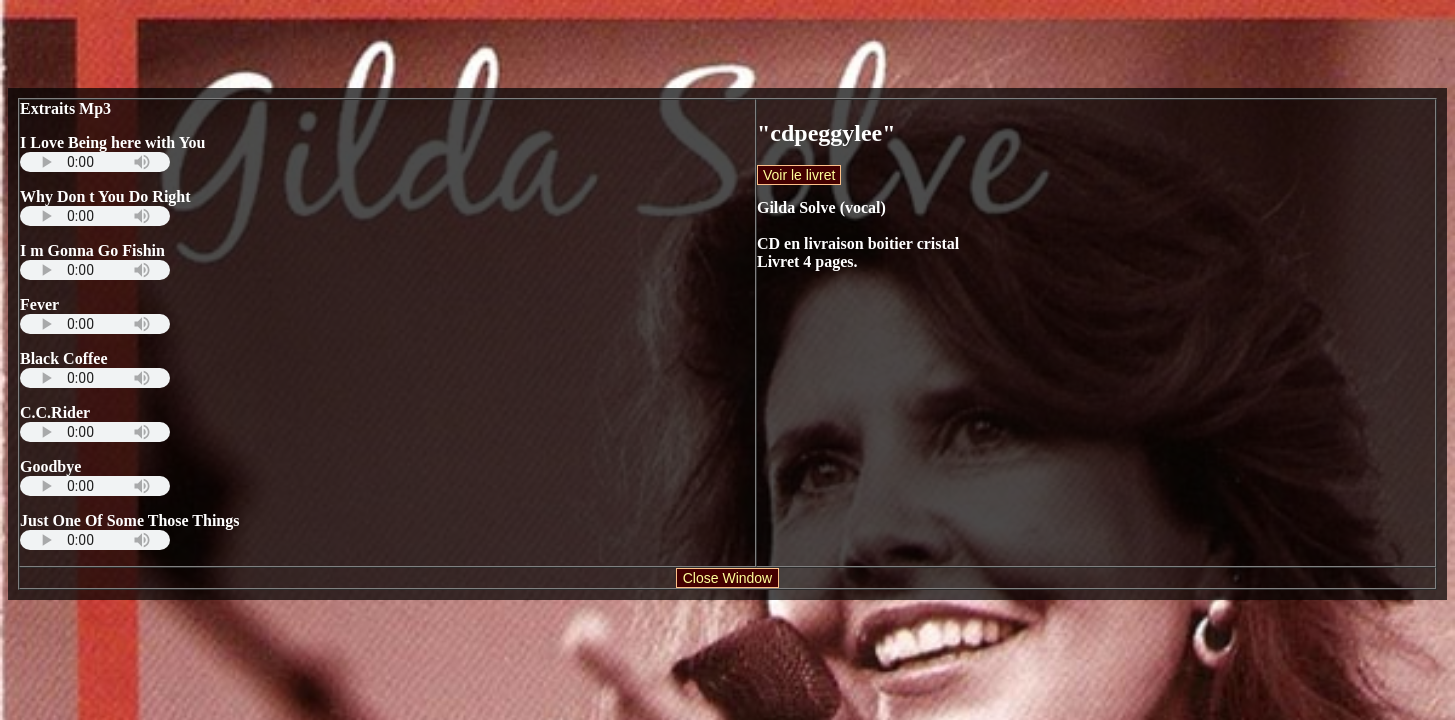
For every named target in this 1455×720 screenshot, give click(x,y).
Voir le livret (799, 175)
